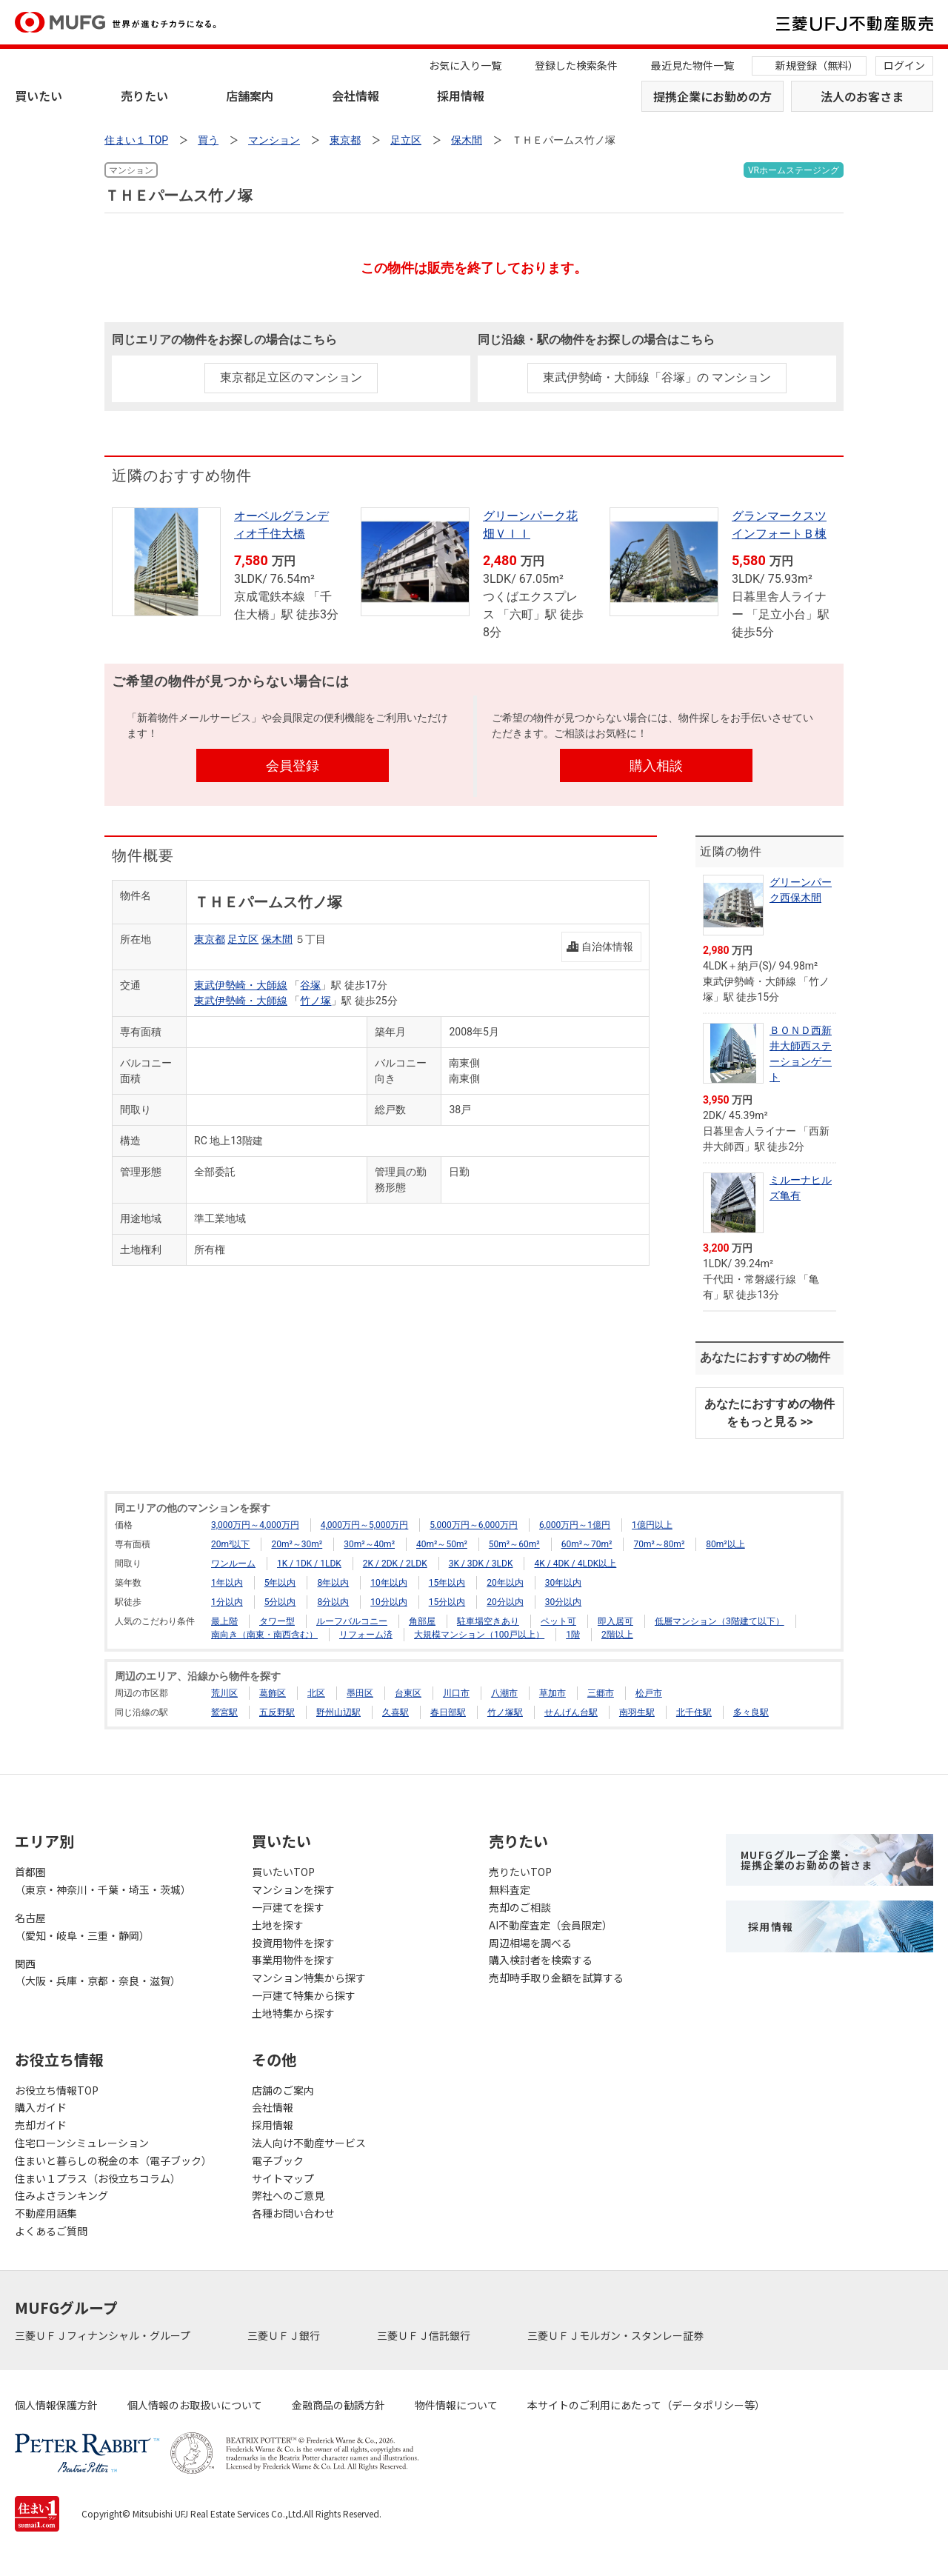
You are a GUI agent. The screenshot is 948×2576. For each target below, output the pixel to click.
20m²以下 (230, 1544)
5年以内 (280, 1583)
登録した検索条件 (576, 65)
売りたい (144, 95)
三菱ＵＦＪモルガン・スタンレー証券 (616, 2335)
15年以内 (447, 1583)
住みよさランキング (61, 2195)
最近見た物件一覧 (692, 65)
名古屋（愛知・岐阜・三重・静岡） (82, 1926)
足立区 (242, 939)
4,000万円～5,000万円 (365, 1525)
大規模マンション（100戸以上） (479, 1634)
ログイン (904, 65)
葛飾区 (272, 1693)
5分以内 (280, 1602)
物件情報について (456, 2405)
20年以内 (505, 1583)
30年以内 (563, 1583)
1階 (573, 1634)
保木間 (277, 939)
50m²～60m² (514, 1544)
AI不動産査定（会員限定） (550, 1925)
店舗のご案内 (283, 2090)
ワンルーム (233, 1563)
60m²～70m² (586, 1544)
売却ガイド (41, 2125)
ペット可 (558, 1621)
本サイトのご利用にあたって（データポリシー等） (646, 2405)
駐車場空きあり (488, 1621)
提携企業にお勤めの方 (712, 96)
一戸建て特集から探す (304, 1995)
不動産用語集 (46, 2213)
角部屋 (422, 1621)
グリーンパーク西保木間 (801, 890)
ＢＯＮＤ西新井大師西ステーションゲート (801, 1053)
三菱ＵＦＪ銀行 (284, 2335)
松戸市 (648, 1693)
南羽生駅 (637, 1712)
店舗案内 (249, 95)
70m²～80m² (658, 1544)
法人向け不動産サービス (309, 2142)
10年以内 (388, 1583)
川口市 (456, 1693)
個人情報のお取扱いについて (194, 2405)
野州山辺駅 (338, 1712)
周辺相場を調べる (530, 1942)
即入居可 (615, 1621)
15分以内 (447, 1602)
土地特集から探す (293, 2013)
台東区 (408, 1693)
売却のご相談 (520, 1907)
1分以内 (227, 1602)
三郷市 (600, 1693)
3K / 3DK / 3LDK (481, 1563)
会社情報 (355, 95)
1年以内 (227, 1583)
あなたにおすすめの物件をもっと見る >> (769, 1413)
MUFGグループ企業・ (806, 1859)
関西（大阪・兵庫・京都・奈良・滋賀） (98, 1972)
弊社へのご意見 (288, 2195)
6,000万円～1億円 (574, 1525)
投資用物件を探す (293, 1942)
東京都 (209, 939)
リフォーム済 (366, 1634)
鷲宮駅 (224, 1712)
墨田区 (360, 1693)
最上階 (224, 1621)
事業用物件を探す (293, 1959)
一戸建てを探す (288, 1907)
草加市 (552, 1693)
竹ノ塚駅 (505, 1712)
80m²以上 (725, 1544)
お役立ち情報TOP (57, 2090)
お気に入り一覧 (465, 65)
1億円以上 (652, 1525)
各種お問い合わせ (293, 2213)
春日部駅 (448, 1712)
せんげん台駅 (571, 1712)
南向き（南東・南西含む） (264, 1634)
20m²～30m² (296, 1544)
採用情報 (460, 95)
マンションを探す (293, 1889)
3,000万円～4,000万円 (255, 1525)
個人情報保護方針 (56, 2405)
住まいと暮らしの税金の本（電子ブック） (113, 2160)
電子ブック (278, 2160)
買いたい (38, 95)
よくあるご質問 (51, 2230)
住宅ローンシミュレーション (82, 2142)
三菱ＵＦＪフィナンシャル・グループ (104, 2335)
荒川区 (224, 1693)
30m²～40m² (369, 1544)
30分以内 (563, 1602)
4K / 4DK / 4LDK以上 (575, 1563)
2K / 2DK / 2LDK (395, 1563)
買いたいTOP (283, 1871)
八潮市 (504, 1693)
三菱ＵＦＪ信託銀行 (425, 2335)
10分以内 (388, 1602)
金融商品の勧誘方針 (338, 2405)
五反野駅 (277, 1712)
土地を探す (278, 1925)
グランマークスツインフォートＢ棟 (779, 525)
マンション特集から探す (309, 1977)
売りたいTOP (520, 1871)
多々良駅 (751, 1712)
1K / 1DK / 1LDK (309, 1563)
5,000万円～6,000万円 (474, 1525)
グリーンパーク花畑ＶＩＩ (530, 525)
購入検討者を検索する (540, 1959)
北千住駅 (694, 1712)
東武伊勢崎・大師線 (240, 985)
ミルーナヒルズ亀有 (801, 1187)
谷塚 (310, 985)
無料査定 (509, 1889)
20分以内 (505, 1602)
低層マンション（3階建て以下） (719, 1621)
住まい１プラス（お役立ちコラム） (98, 2178)
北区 (316, 1693)
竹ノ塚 (315, 1001)
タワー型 (277, 1621)
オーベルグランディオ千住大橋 (281, 525)
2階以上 (617, 1634)
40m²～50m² (441, 1544)
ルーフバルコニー (351, 1621)
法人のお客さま (862, 96)
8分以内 (333, 1602)
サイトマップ (283, 2178)
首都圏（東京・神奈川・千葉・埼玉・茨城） (103, 1880)
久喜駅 (395, 1712)
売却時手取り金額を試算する (556, 1977)
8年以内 (333, 1583)
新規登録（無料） (816, 65)
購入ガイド (41, 2107)
